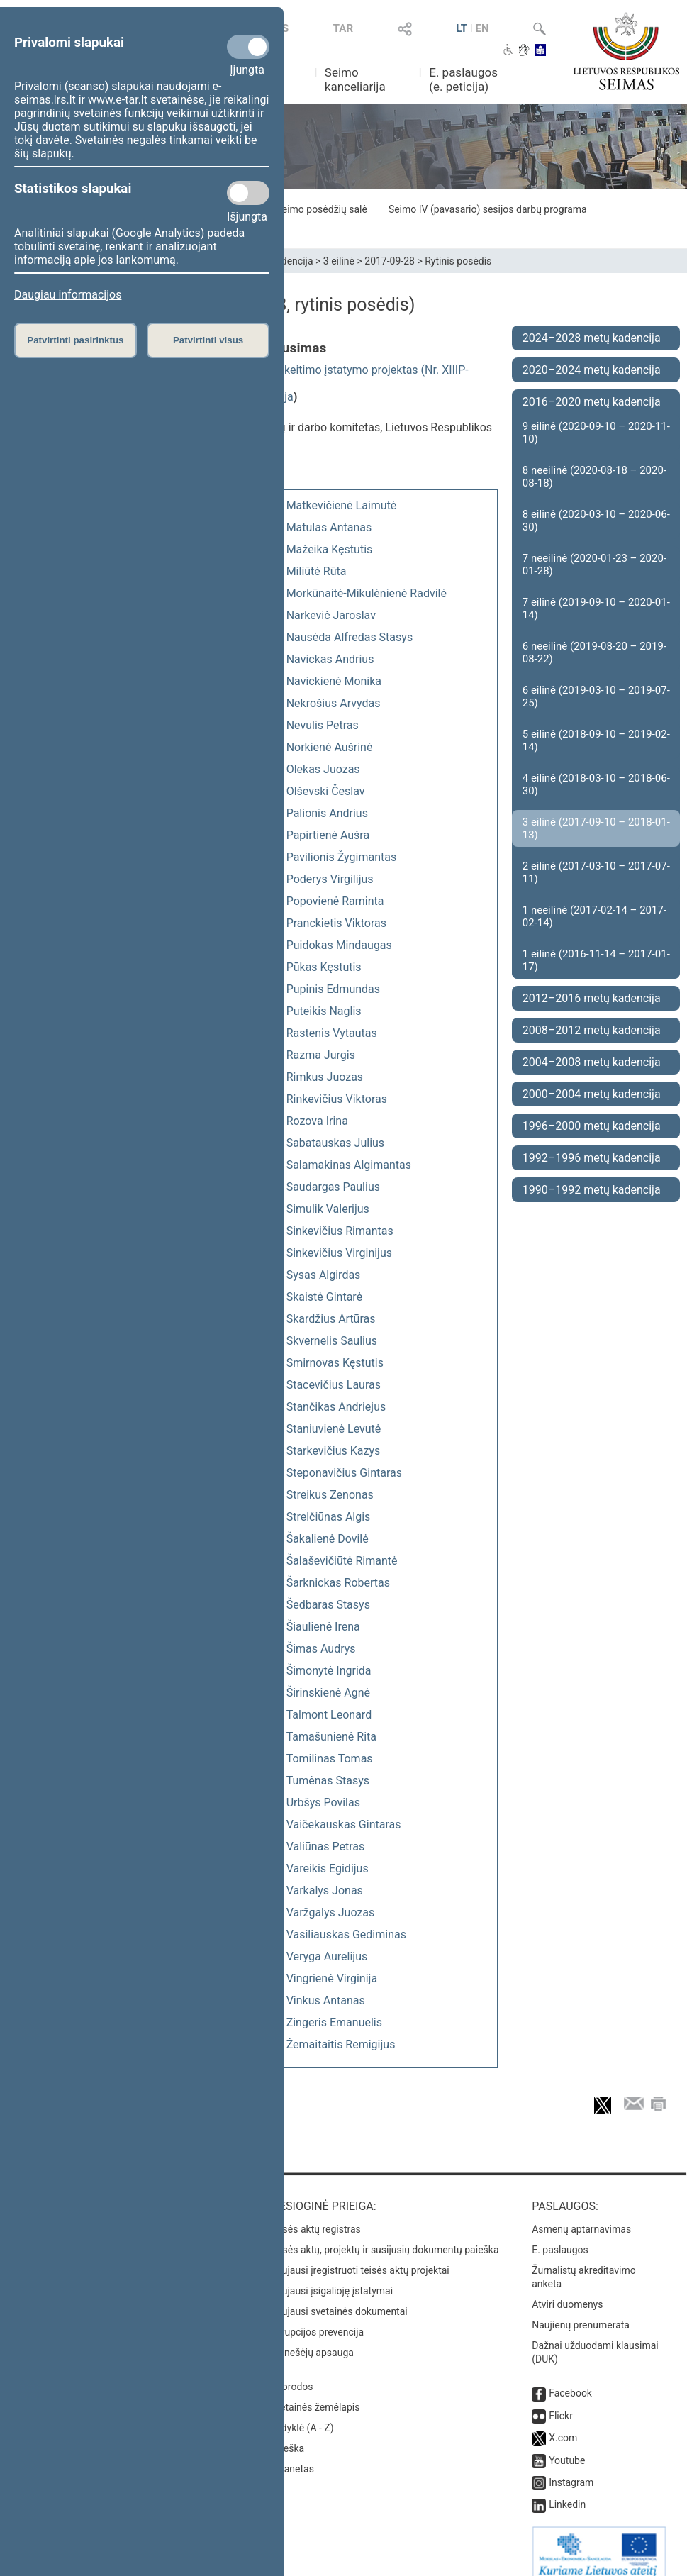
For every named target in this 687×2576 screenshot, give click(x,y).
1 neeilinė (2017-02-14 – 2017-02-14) (594, 916)
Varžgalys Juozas (330, 1912)
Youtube (567, 2446)
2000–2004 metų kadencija (592, 1094)
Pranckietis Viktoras (336, 923)
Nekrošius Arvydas (333, 703)
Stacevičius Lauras (333, 1385)
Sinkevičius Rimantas (339, 1231)
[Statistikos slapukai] (248, 193)
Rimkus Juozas (324, 1077)
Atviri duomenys (567, 2290)
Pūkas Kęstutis (324, 967)
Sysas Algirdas (323, 1275)
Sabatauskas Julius (335, 1143)
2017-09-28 (389, 261)
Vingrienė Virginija (331, 1978)
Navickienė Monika (333, 681)
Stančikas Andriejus (336, 1407)
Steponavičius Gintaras (344, 1472)
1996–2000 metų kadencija (592, 1126)
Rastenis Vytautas (331, 1033)
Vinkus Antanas (325, 2000)
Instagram (571, 2468)
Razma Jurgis (320, 1055)
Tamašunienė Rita (331, 1736)
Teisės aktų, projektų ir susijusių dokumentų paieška (383, 2235)
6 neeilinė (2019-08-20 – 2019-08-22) (594, 652)
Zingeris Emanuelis (334, 2022)
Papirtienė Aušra (328, 835)
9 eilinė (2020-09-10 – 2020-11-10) (596, 432)
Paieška (286, 2434)
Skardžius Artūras (331, 1319)
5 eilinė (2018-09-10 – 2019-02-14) (596, 740)
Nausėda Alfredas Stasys (349, 637)
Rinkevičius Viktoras (336, 1099)
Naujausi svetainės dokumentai (338, 2297)
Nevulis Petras (322, 725)
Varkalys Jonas (324, 1890)
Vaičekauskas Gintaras (343, 1824)
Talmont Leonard (329, 1714)
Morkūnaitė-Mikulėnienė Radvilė (366, 593)
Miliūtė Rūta (316, 571)
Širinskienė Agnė (328, 1692)
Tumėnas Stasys (327, 1780)
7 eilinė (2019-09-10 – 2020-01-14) (596, 608)
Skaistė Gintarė (324, 1297)
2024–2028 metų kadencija (592, 338)
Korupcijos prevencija (316, 2318)
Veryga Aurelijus (327, 1956)
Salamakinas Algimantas (348, 1165)
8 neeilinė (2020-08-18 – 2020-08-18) (594, 476)
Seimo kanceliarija (355, 79)
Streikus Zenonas (330, 1494)
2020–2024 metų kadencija (592, 370)
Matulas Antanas (329, 527)
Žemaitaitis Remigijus (341, 2044)
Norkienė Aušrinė (329, 747)
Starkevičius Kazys (333, 1451)
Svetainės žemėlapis (314, 2393)
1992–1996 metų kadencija (592, 1158)
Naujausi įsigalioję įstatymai (331, 2276)
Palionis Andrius (327, 813)
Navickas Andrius (330, 659)
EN (482, 28)
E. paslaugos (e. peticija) (463, 79)
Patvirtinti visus (208, 340)
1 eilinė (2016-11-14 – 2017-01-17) (596, 960)
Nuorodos (291, 2372)
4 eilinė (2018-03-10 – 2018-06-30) (596, 784)
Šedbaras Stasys (328, 1604)
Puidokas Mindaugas (339, 945)
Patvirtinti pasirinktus (75, 340)
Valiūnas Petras (325, 1846)
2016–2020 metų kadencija (592, 402)
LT (461, 28)
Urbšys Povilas (323, 1802)
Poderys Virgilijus (330, 879)
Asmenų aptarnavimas (581, 2215)
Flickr (561, 2401)
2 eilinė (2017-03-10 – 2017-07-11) (596, 872)
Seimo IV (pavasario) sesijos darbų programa (488, 209)
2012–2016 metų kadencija (592, 998)
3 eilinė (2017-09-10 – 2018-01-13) (596, 828)
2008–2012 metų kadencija (592, 1030)
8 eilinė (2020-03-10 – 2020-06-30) (596, 520)
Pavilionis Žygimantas (341, 857)
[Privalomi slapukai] (248, 47)
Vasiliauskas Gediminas (346, 1934)
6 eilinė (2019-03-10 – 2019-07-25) (596, 696)
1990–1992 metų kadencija (592, 1190)
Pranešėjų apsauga (311, 2338)
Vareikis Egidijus (327, 1868)
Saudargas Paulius (333, 1187)
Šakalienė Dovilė (327, 1538)
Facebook (570, 2379)
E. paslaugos (560, 2235)
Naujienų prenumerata (581, 2310)
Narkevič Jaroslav (331, 615)
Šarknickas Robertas (338, 1582)
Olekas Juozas (323, 769)
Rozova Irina (317, 1121)
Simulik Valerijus (327, 1209)
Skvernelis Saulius (331, 1341)
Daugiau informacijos (67, 294)
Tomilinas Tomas (329, 1758)
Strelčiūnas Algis (328, 1516)
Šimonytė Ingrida (329, 1670)
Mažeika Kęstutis (329, 549)
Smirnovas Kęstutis (335, 1363)
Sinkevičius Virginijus (339, 1253)
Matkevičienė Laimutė (341, 505)
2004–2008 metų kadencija (592, 1062)
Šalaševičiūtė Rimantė (342, 1560)
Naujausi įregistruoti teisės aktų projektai (359, 2256)
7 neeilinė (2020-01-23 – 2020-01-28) (594, 564)
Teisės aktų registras (315, 2215)
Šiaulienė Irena (323, 1626)
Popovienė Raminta (335, 901)
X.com (563, 2423)
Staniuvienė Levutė (333, 1429)
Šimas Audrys (321, 1648)
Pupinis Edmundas (333, 989)
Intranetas (291, 2454)
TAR (343, 28)
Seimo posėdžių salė (321, 209)
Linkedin (567, 2490)
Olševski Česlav (325, 791)
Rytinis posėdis (458, 261)
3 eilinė (338, 261)
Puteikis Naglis (324, 1011)
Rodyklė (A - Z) (301, 2413)
